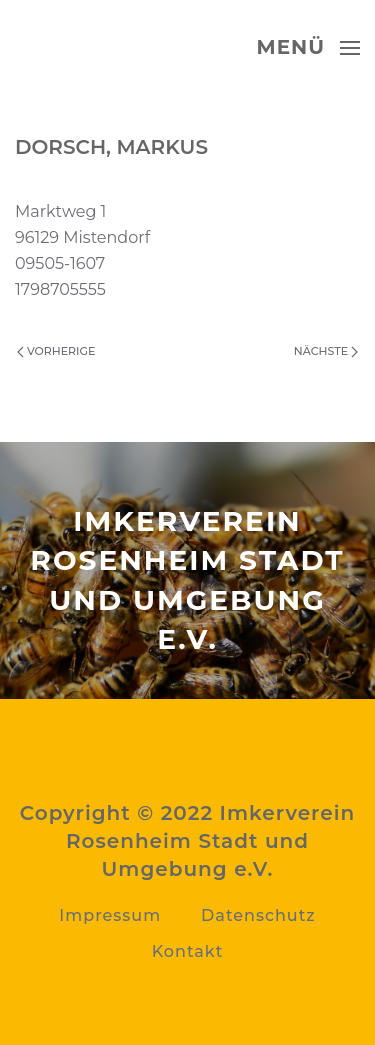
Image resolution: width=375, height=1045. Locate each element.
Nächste (326, 351)
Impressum (110, 915)
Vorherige (56, 351)
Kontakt (188, 951)
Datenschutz (258, 915)
